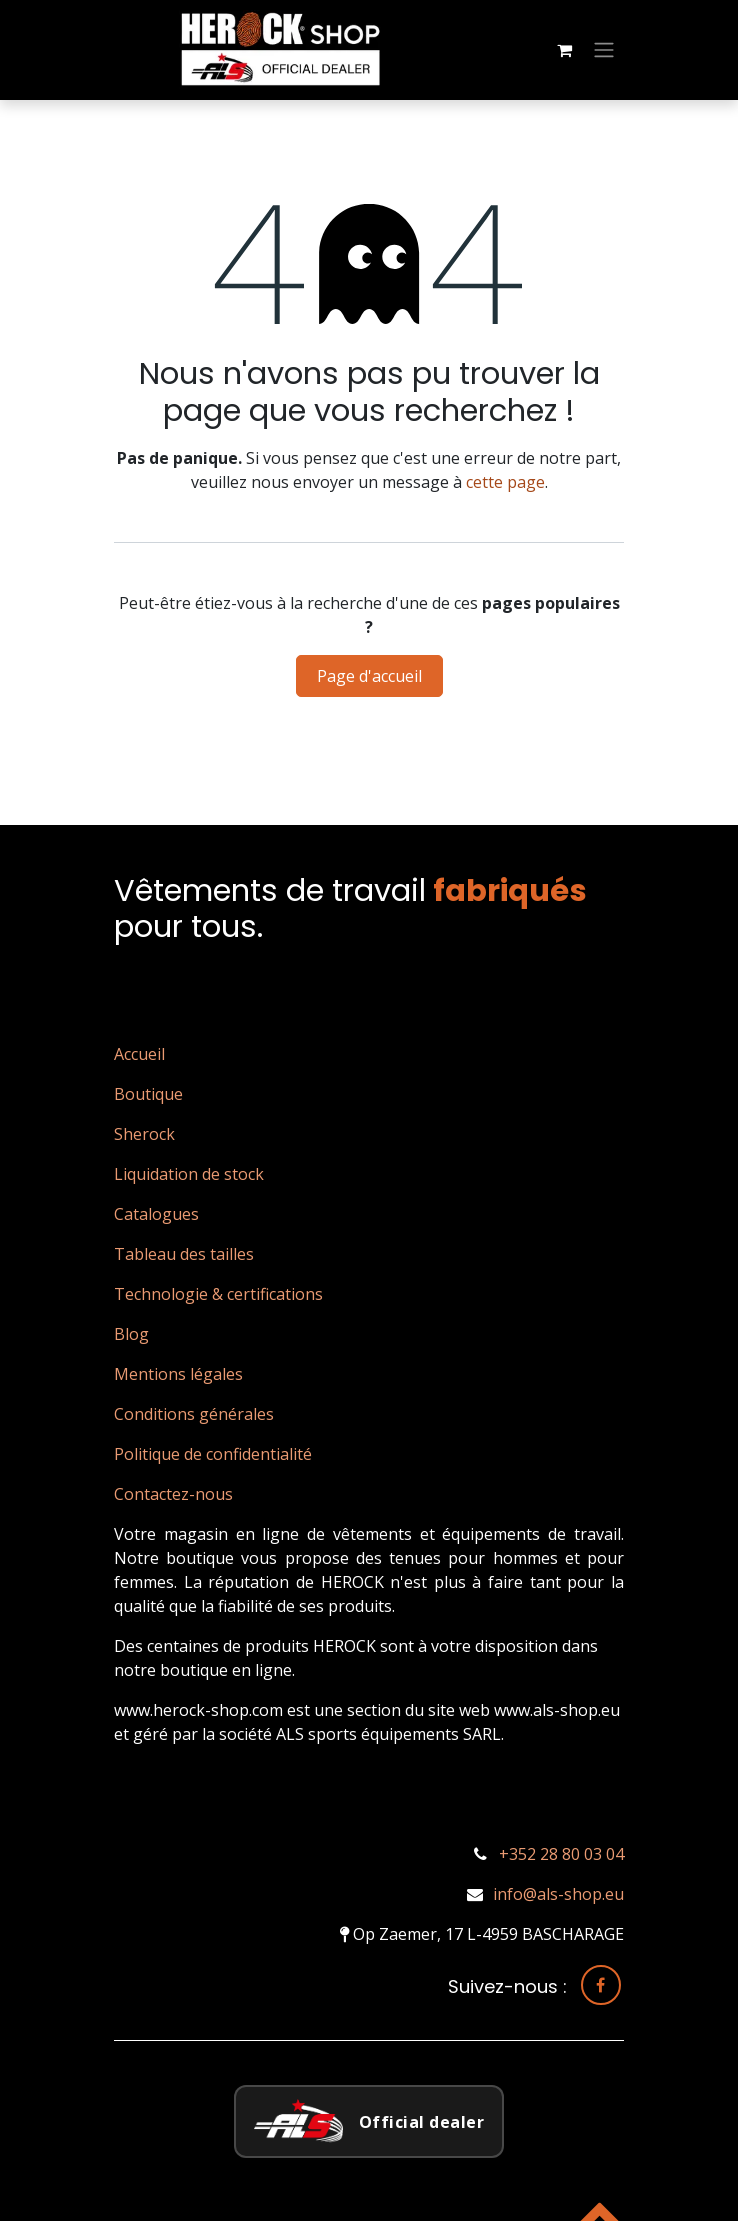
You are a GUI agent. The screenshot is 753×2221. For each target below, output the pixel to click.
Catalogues (156, 1214)
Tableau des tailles (184, 1254)
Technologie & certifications (218, 1294)
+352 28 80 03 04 (561, 1854)
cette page (505, 482)
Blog (131, 1334)
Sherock (144, 1134)
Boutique (148, 1094)
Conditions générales (194, 1414)
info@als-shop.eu (558, 1894)
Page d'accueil (369, 676)
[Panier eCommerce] (564, 50)
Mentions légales (178, 1374)
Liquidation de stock (189, 1174)
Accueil (139, 1054)
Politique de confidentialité (213, 1454)
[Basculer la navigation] (604, 50)
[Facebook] (601, 1985)
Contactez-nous (173, 1494)
